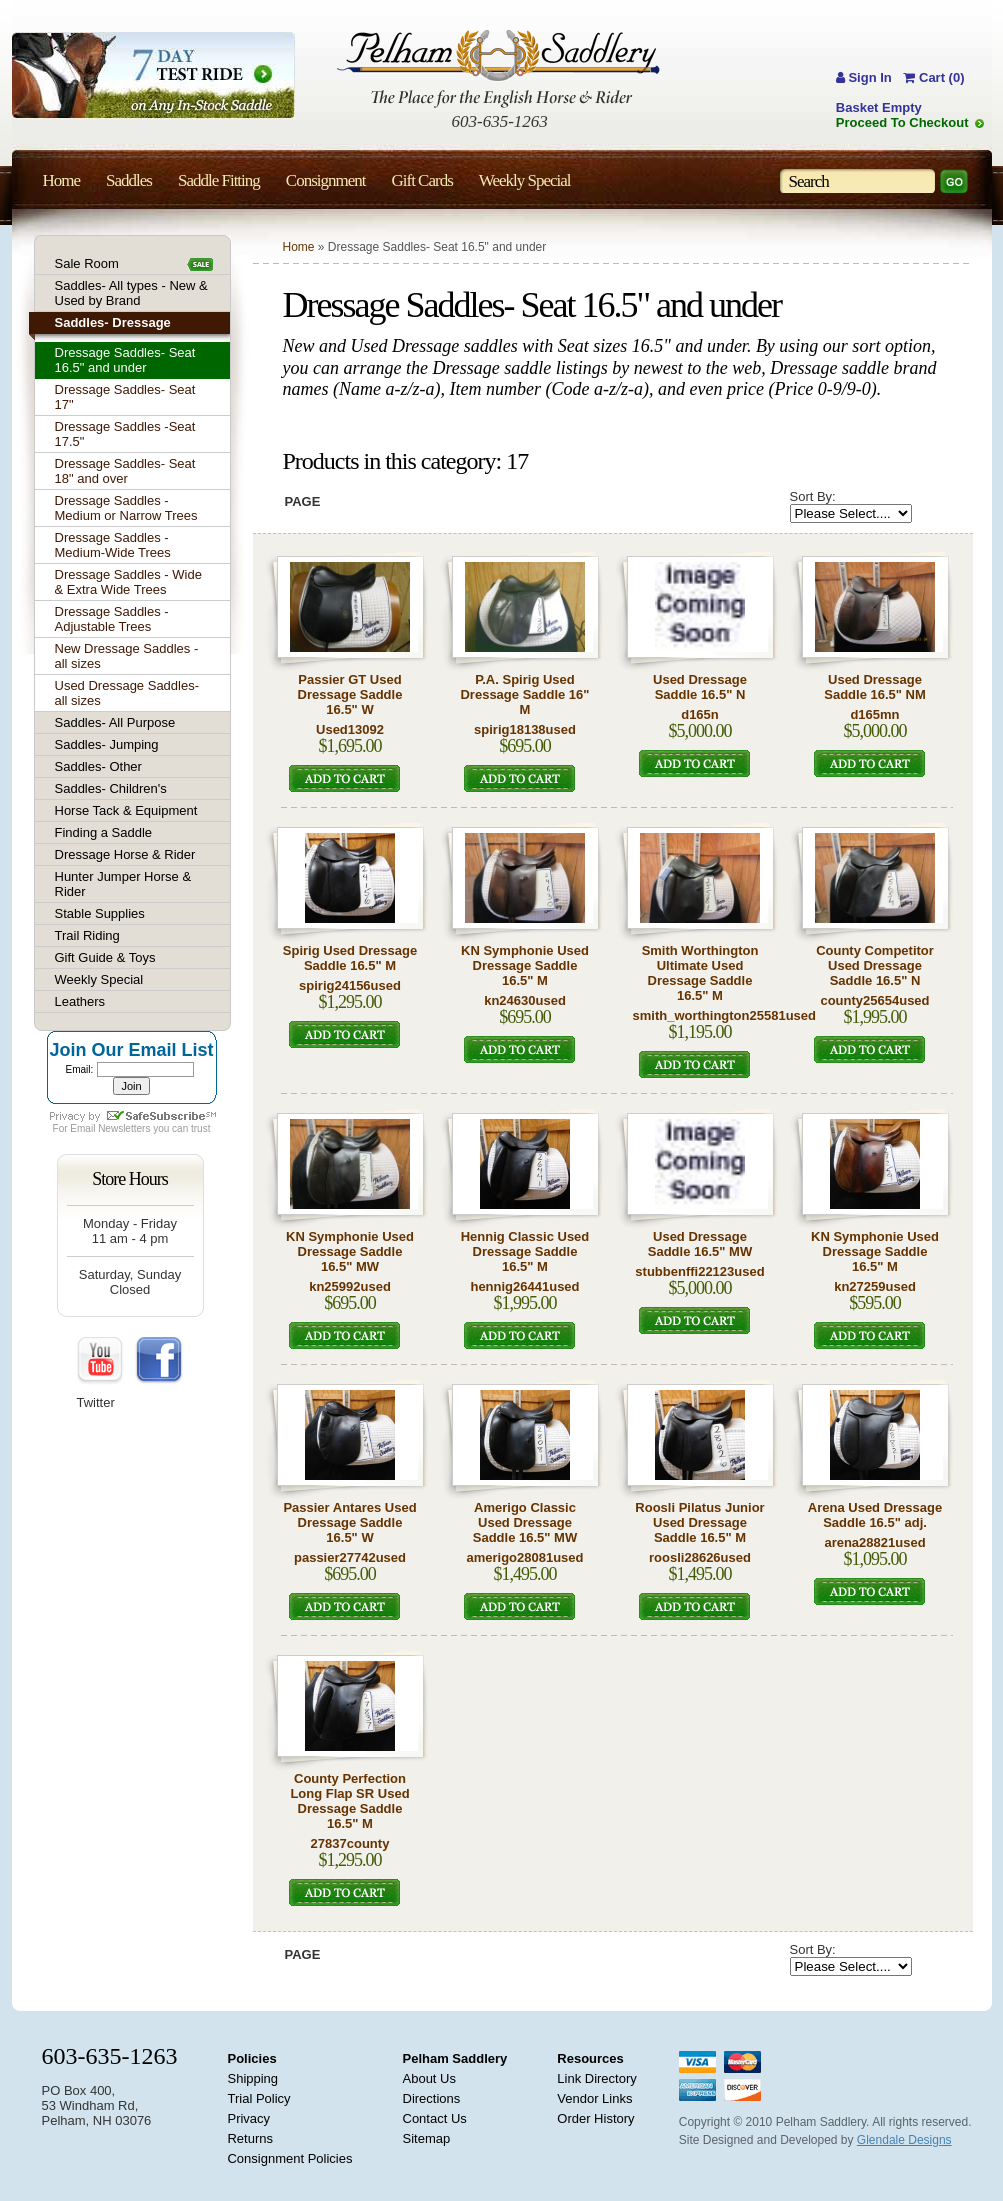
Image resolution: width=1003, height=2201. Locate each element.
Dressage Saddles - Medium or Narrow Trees (126, 508)
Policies (251, 2058)
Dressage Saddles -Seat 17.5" (125, 434)
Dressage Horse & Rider (125, 854)
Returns (250, 2138)
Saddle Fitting (219, 180)
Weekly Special (99, 979)
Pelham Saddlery (455, 2058)
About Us (429, 2078)
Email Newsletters (110, 1128)
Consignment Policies (289, 2158)
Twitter (96, 1402)
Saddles (129, 180)
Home (299, 247)
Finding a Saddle (104, 832)
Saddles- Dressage (113, 322)
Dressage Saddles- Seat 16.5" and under (125, 360)
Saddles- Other (98, 766)
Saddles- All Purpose (115, 722)
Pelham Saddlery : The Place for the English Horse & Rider (498, 68)
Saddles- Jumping (107, 744)
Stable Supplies (100, 913)
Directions (432, 2098)
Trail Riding (87, 935)
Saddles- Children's (111, 788)
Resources (590, 2058)
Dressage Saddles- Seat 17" (125, 397)
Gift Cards (421, 180)
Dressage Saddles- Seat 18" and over (125, 471)
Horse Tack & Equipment (126, 810)
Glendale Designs (904, 2140)
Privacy (248, 2118)
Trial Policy (258, 2098)
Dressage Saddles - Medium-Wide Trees (113, 545)
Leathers (80, 1001)
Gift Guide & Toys (105, 957)
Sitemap (427, 2138)
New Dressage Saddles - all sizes (127, 656)
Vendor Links (594, 2098)
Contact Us (435, 2118)
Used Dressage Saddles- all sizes (127, 693)
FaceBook (159, 1361)
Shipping (252, 2078)
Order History (595, 2118)
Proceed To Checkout (902, 122)
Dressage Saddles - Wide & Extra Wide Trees (128, 582)
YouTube (101, 1361)
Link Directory (596, 2078)
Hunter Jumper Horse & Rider (123, 884)
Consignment (326, 180)
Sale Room (87, 263)
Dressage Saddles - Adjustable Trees (112, 619)
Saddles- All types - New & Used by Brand (131, 293)
